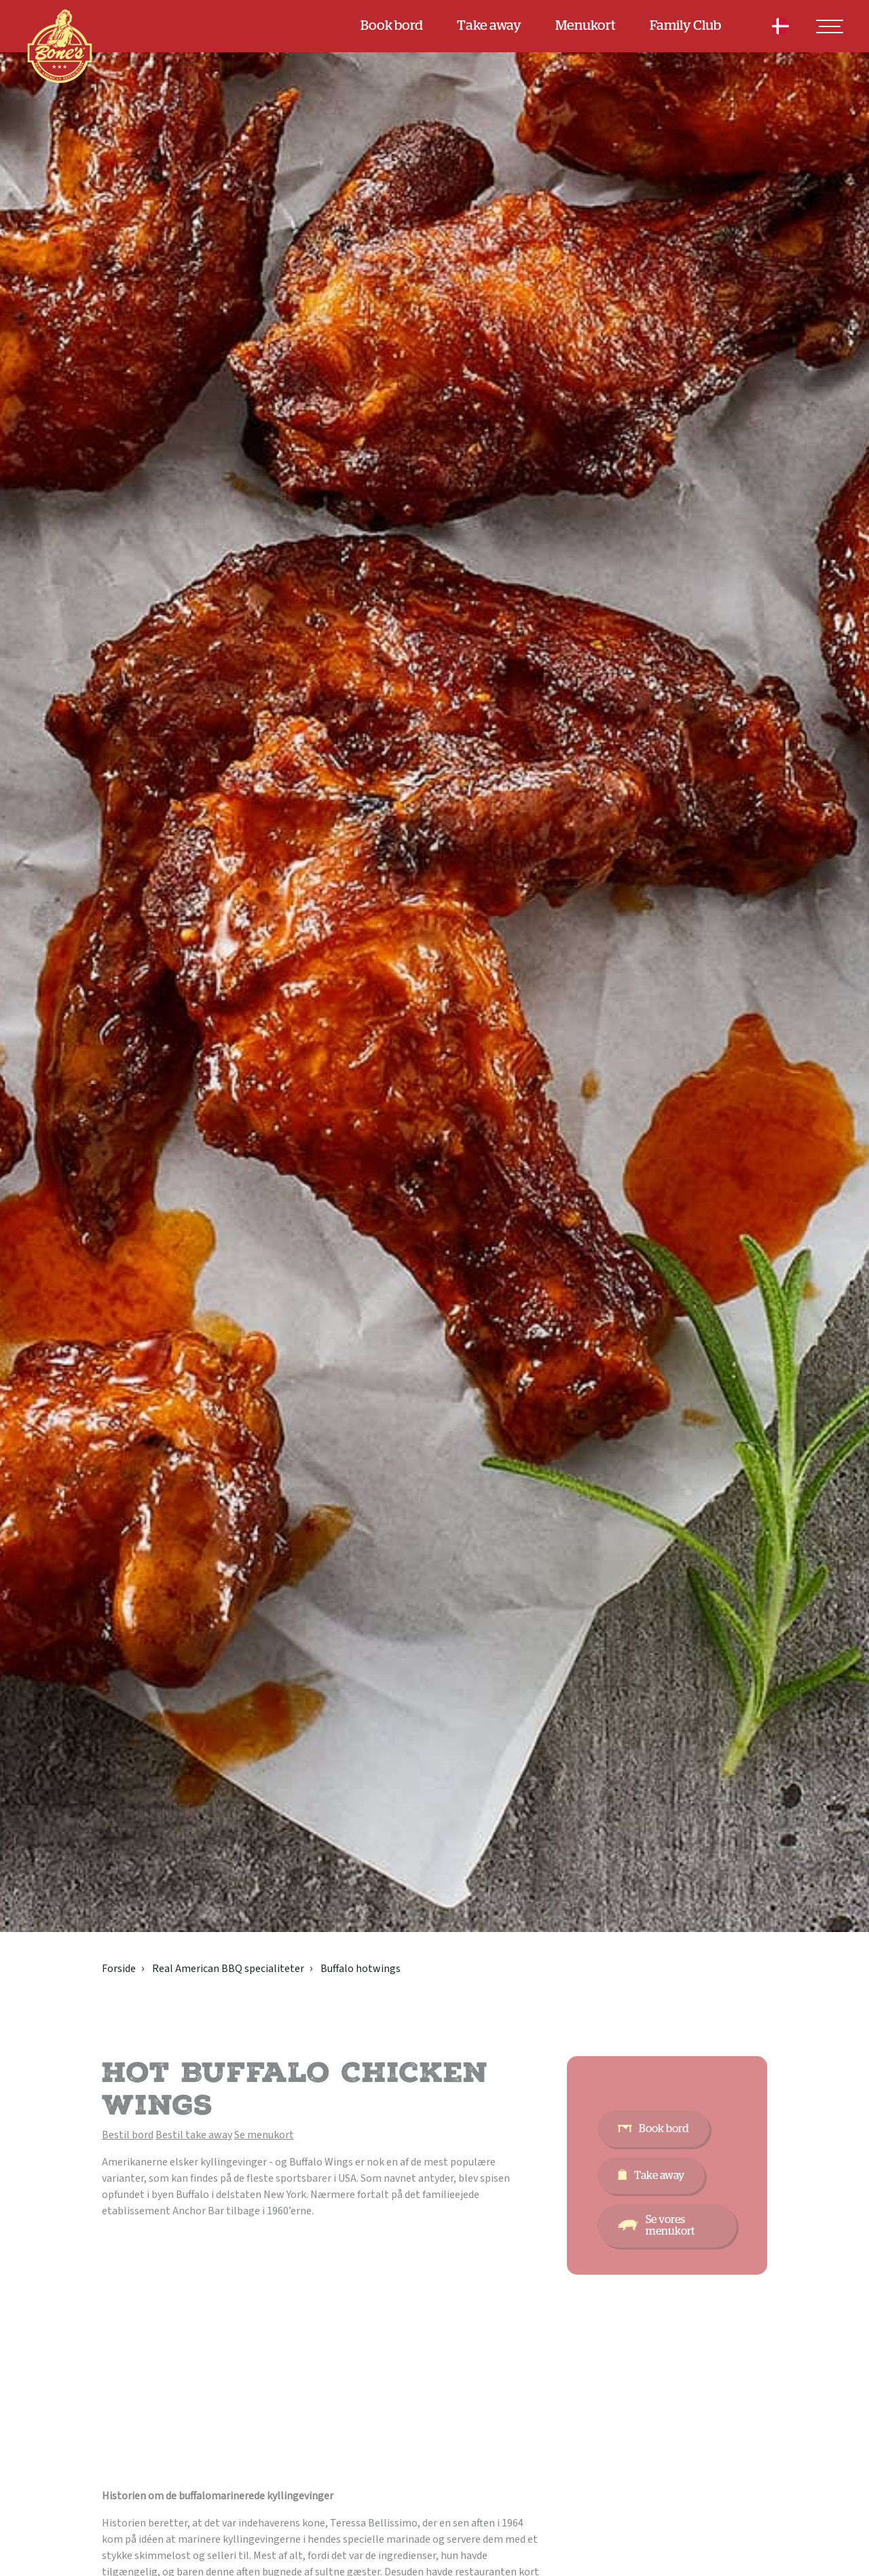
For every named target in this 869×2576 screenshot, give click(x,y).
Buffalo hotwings (360, 1968)
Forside (119, 1968)
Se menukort (264, 2134)
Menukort (585, 26)
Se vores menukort (670, 2225)
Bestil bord (127, 2134)
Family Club (685, 26)
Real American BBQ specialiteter (228, 1968)
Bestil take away (193, 2134)
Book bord (391, 26)
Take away (489, 26)
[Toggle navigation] (829, 26)
